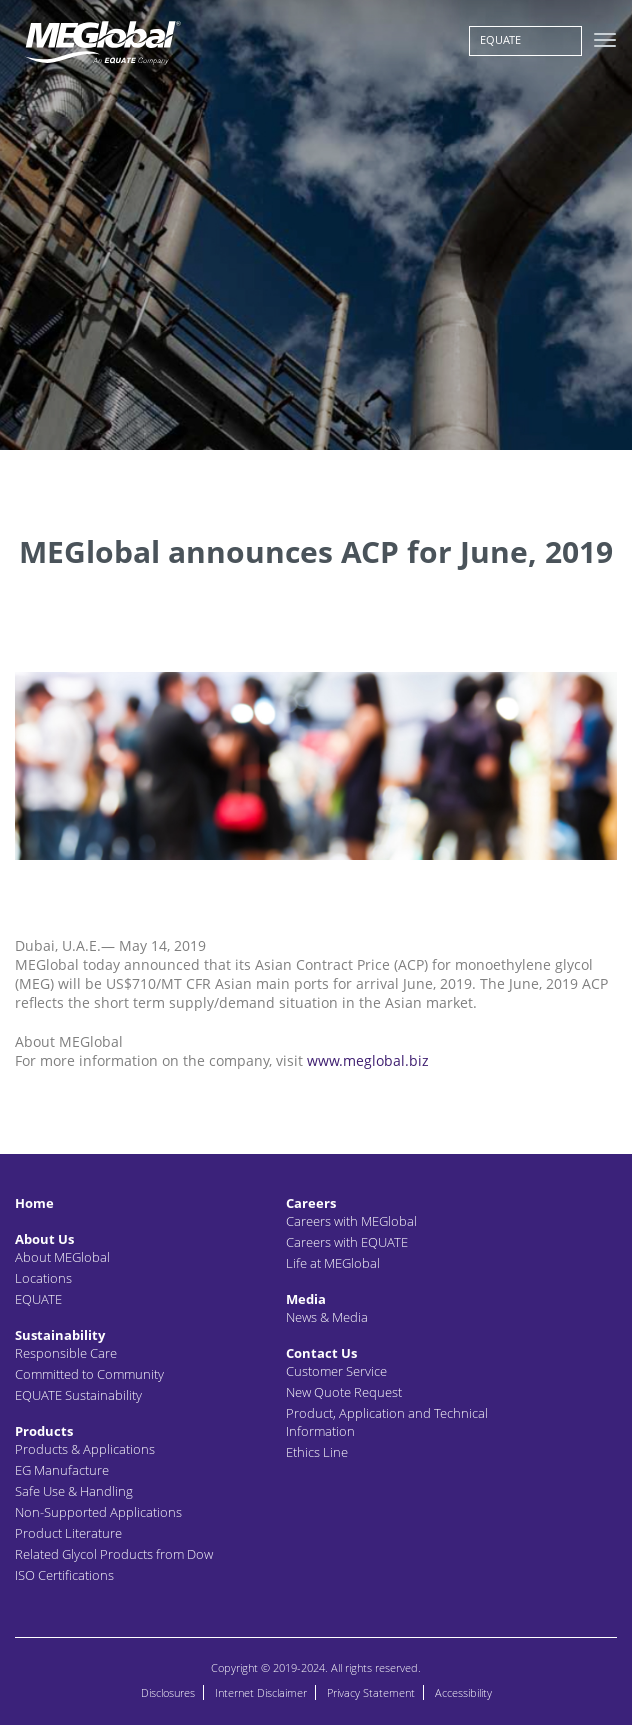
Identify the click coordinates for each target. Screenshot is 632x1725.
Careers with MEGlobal (351, 1221)
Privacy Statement (371, 1692)
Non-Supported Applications (98, 1512)
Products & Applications (85, 1449)
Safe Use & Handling (74, 1491)
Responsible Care (66, 1353)
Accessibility (463, 1692)
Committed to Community (89, 1374)
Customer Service (336, 1371)
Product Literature (68, 1533)
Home (34, 1203)
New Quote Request (344, 1392)
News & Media (327, 1317)
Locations (43, 1278)
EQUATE (500, 39)
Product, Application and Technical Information (387, 1422)
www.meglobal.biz (368, 1060)
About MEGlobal (62, 1257)
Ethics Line (317, 1452)
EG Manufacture (62, 1470)
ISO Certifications (64, 1575)
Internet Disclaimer (261, 1692)
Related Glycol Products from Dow (114, 1554)
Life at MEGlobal (333, 1263)
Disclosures (168, 1692)
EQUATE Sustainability (78, 1395)
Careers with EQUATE (347, 1242)
